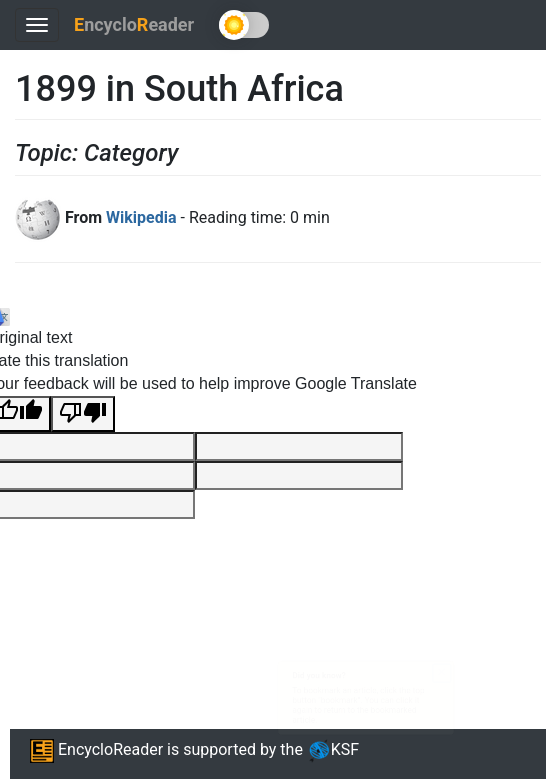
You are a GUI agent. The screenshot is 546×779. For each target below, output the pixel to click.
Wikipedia (141, 217)
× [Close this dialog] (512, 650)
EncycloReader (96, 749)
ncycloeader (134, 24)
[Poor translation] (83, 414)
